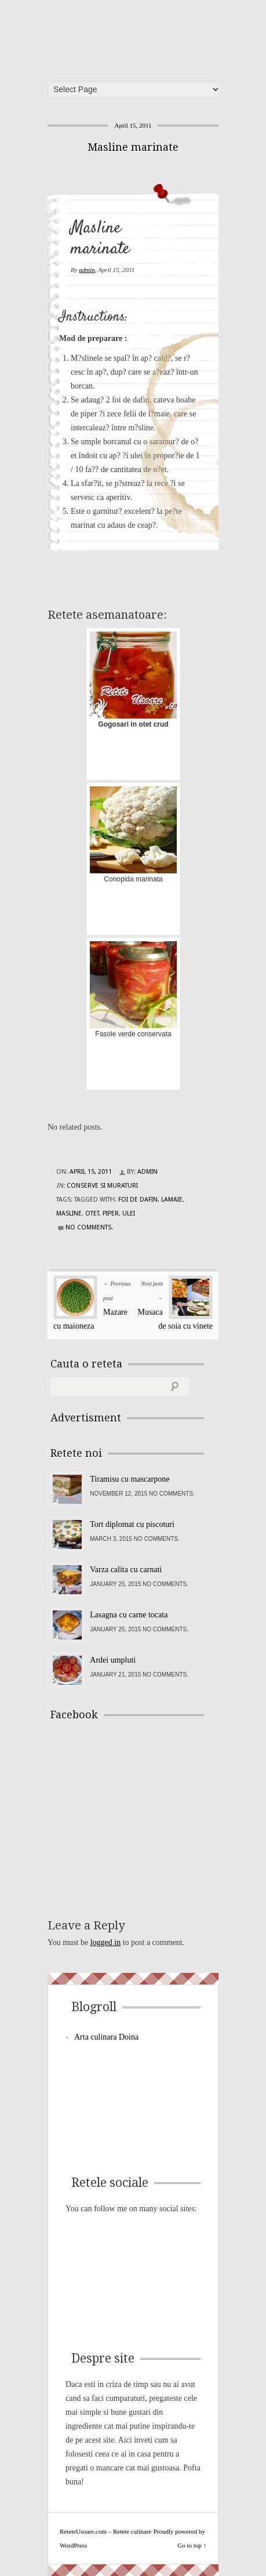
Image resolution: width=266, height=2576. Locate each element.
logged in (105, 1942)
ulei (128, 1213)
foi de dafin (138, 1199)
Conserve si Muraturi (102, 1185)
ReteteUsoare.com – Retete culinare (136, 36)
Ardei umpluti (113, 1660)
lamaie (172, 1199)
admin (87, 269)
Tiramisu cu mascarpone (129, 1479)
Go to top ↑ (191, 2545)
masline (69, 1213)
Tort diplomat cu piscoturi (132, 1524)
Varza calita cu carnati (126, 1569)
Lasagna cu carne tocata (128, 1614)
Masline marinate (133, 147)
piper (111, 1213)
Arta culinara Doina (106, 2037)
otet (92, 1213)
